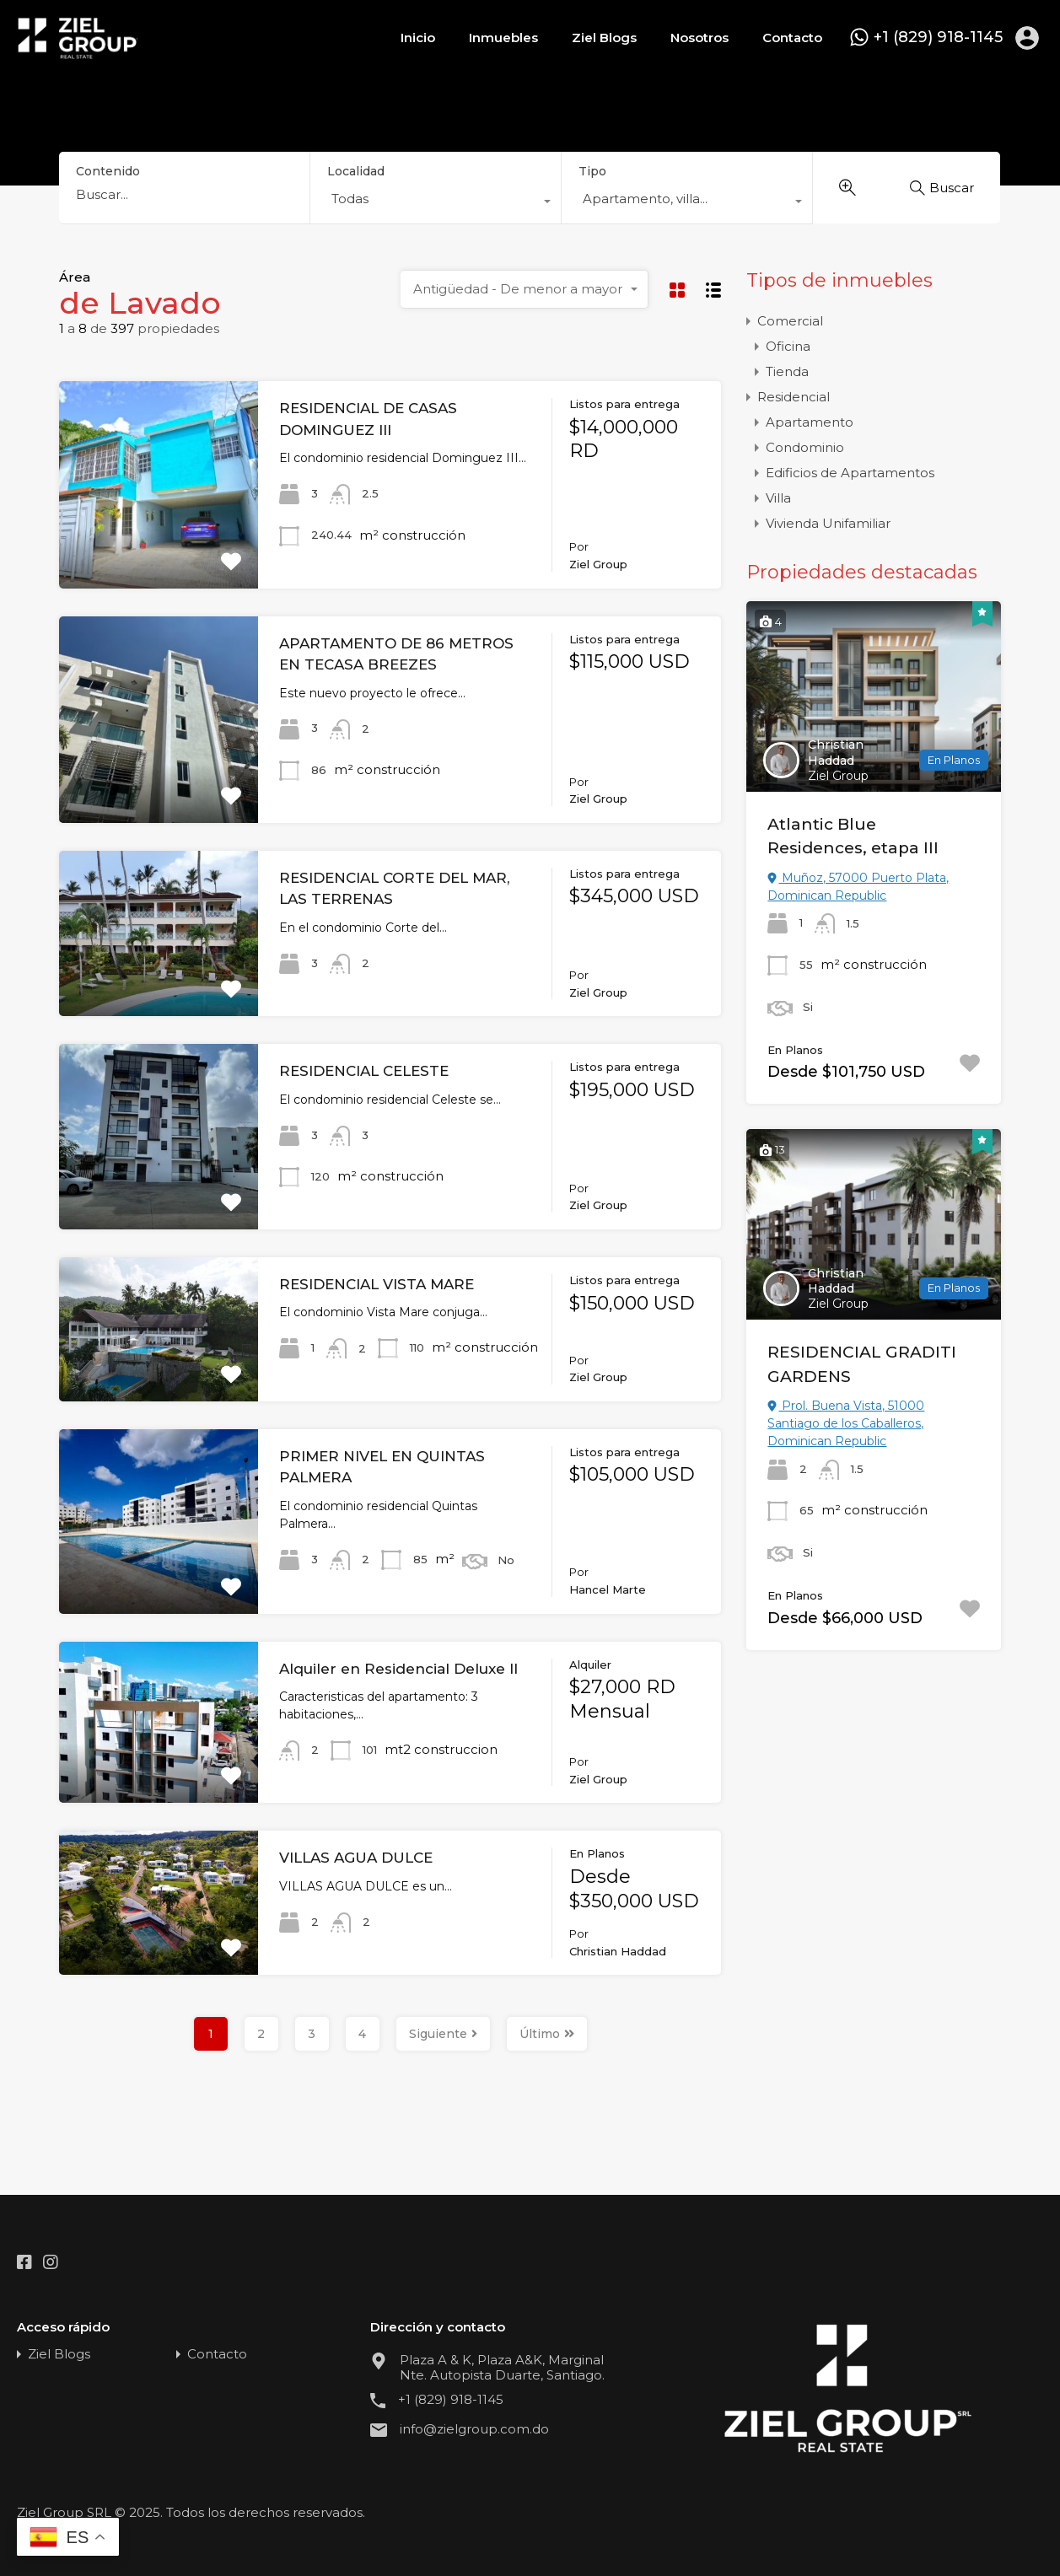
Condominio (805, 447)
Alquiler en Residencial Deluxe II (398, 1668)
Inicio (418, 38)
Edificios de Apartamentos (850, 473)
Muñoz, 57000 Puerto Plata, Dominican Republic (858, 886)
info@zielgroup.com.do (474, 2429)
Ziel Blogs (604, 38)
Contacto (792, 38)
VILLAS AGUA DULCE (356, 1857)
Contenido (108, 171)
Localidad (356, 171)
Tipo (592, 171)
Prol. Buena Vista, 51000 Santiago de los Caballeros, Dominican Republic (845, 1423)
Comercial (790, 321)
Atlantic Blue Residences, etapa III (853, 836)
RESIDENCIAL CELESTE (364, 1070)
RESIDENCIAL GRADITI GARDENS (861, 1364)
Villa (778, 498)
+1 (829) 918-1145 (938, 37)
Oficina (788, 346)
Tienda (787, 371)
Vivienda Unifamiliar (828, 523)
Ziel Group (838, 775)
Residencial (793, 397)
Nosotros (699, 38)
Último (546, 2033)
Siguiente (443, 2033)
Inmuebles (503, 38)
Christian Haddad (836, 752)
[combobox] (435, 203)
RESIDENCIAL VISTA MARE (376, 1284)
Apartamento (809, 422)
